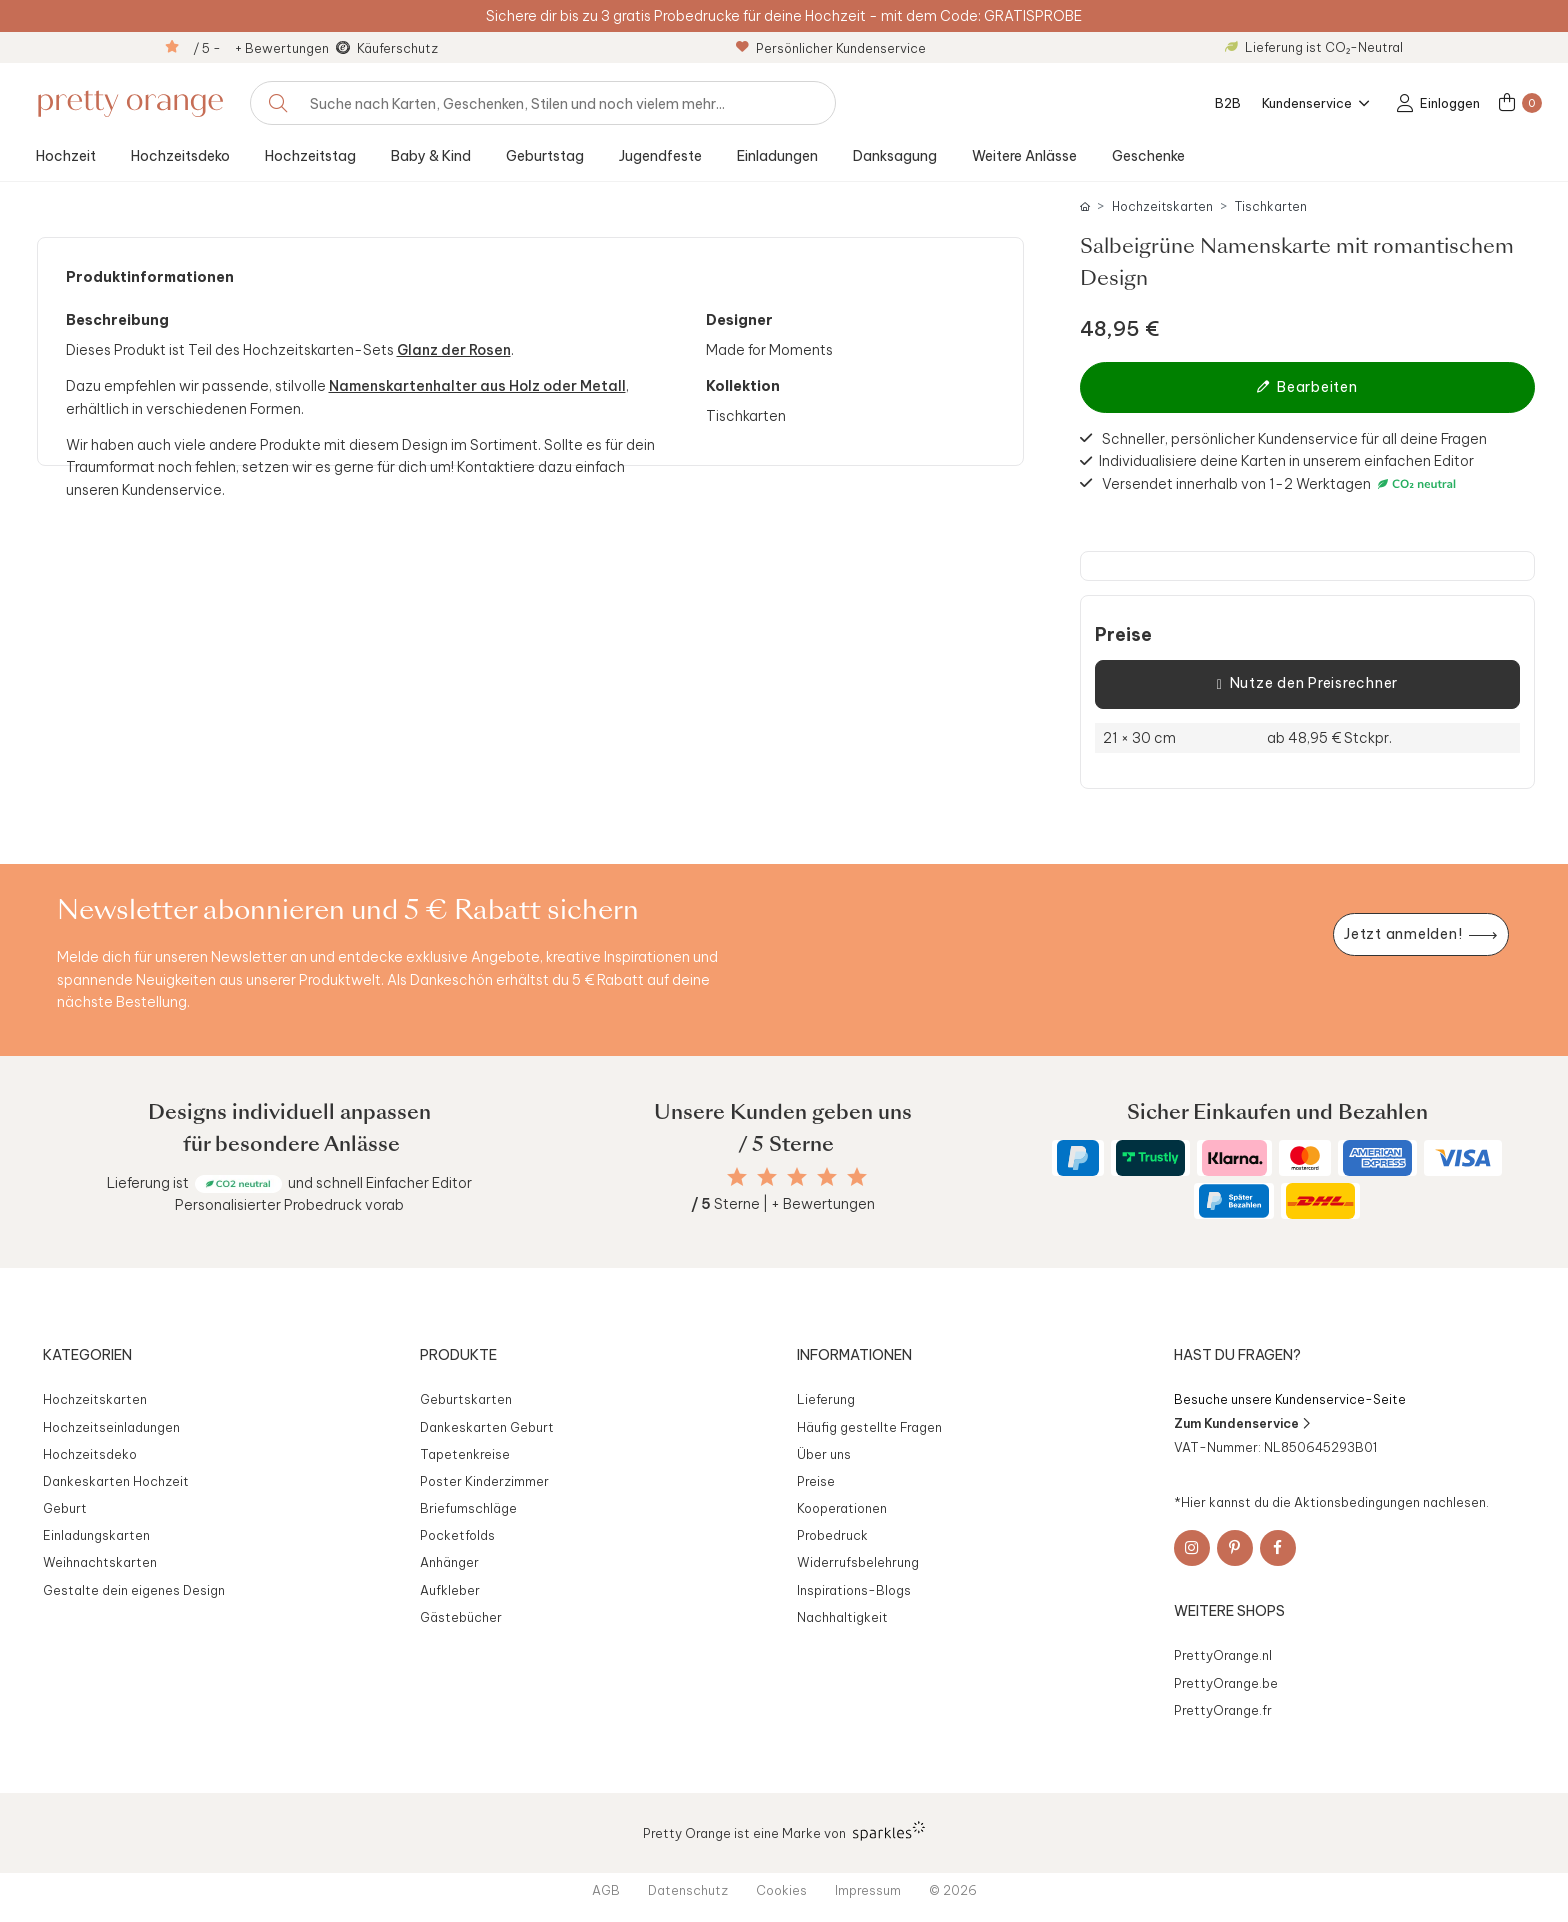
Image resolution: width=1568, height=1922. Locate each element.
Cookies (781, 1890)
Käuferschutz (397, 48)
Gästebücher (461, 1617)
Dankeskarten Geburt (487, 1427)
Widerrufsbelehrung (858, 1562)
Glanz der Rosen (454, 350)
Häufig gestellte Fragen (869, 1427)
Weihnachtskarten (100, 1562)
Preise (1123, 635)
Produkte (458, 1355)
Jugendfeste (660, 156)
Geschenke (1148, 156)
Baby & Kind (431, 156)
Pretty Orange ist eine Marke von (784, 1831)
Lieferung (826, 1399)
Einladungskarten (96, 1535)
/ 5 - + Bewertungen (261, 48)
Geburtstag (545, 156)
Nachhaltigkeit (842, 1617)
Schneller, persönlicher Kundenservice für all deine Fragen (1294, 438)
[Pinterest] (1235, 1548)
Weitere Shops (1229, 1611)
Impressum (868, 1890)
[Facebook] (1278, 1548)
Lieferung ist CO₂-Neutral (1314, 47)
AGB (606, 1890)
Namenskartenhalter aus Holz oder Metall (477, 386)
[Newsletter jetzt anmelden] (1421, 934)
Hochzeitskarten (1162, 206)
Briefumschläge (468, 1508)
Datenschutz (688, 1890)
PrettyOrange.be (1226, 1683)
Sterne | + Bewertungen (783, 1204)
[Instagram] (1192, 1548)
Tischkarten (1271, 206)
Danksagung (895, 156)
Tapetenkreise (465, 1454)
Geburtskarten (466, 1399)
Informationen (854, 1355)
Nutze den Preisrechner (1307, 684)
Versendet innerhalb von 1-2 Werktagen (1281, 483)
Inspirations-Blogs (854, 1590)
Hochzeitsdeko (180, 156)
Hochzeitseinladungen (111, 1427)
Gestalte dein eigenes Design (134, 1590)
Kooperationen (842, 1508)
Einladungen (777, 156)
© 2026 (953, 1890)
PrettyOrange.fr (1223, 1710)
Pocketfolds (457, 1535)
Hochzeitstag (310, 156)
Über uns (824, 1454)
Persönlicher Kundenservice (831, 48)
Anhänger (449, 1562)
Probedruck (832, 1535)
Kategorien (87, 1355)
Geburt (65, 1508)
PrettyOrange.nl (1223, 1655)
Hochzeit (66, 156)
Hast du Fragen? (1237, 1355)
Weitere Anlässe (1024, 156)
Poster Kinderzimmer (484, 1481)
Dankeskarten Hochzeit (116, 1481)
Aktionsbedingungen (1357, 1502)
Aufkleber (450, 1590)
